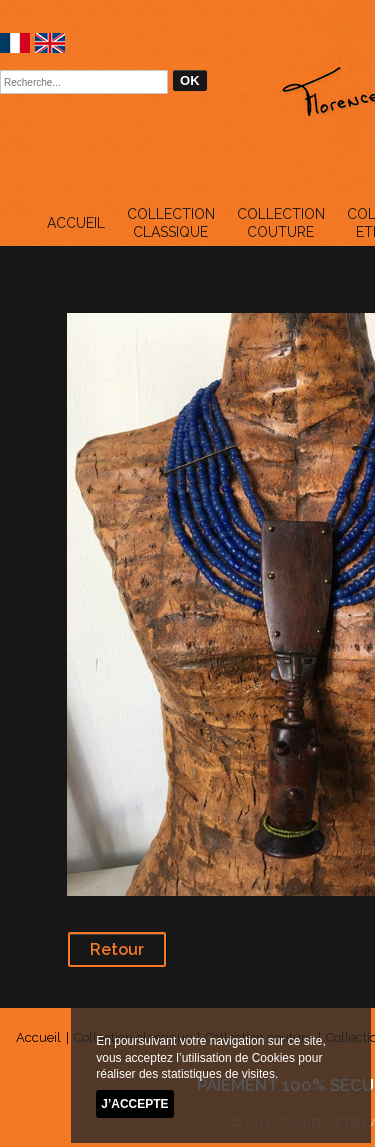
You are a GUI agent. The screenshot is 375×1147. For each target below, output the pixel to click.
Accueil (76, 223)
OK (190, 80)
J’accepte (134, 1104)
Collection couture (281, 223)
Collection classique (171, 223)
